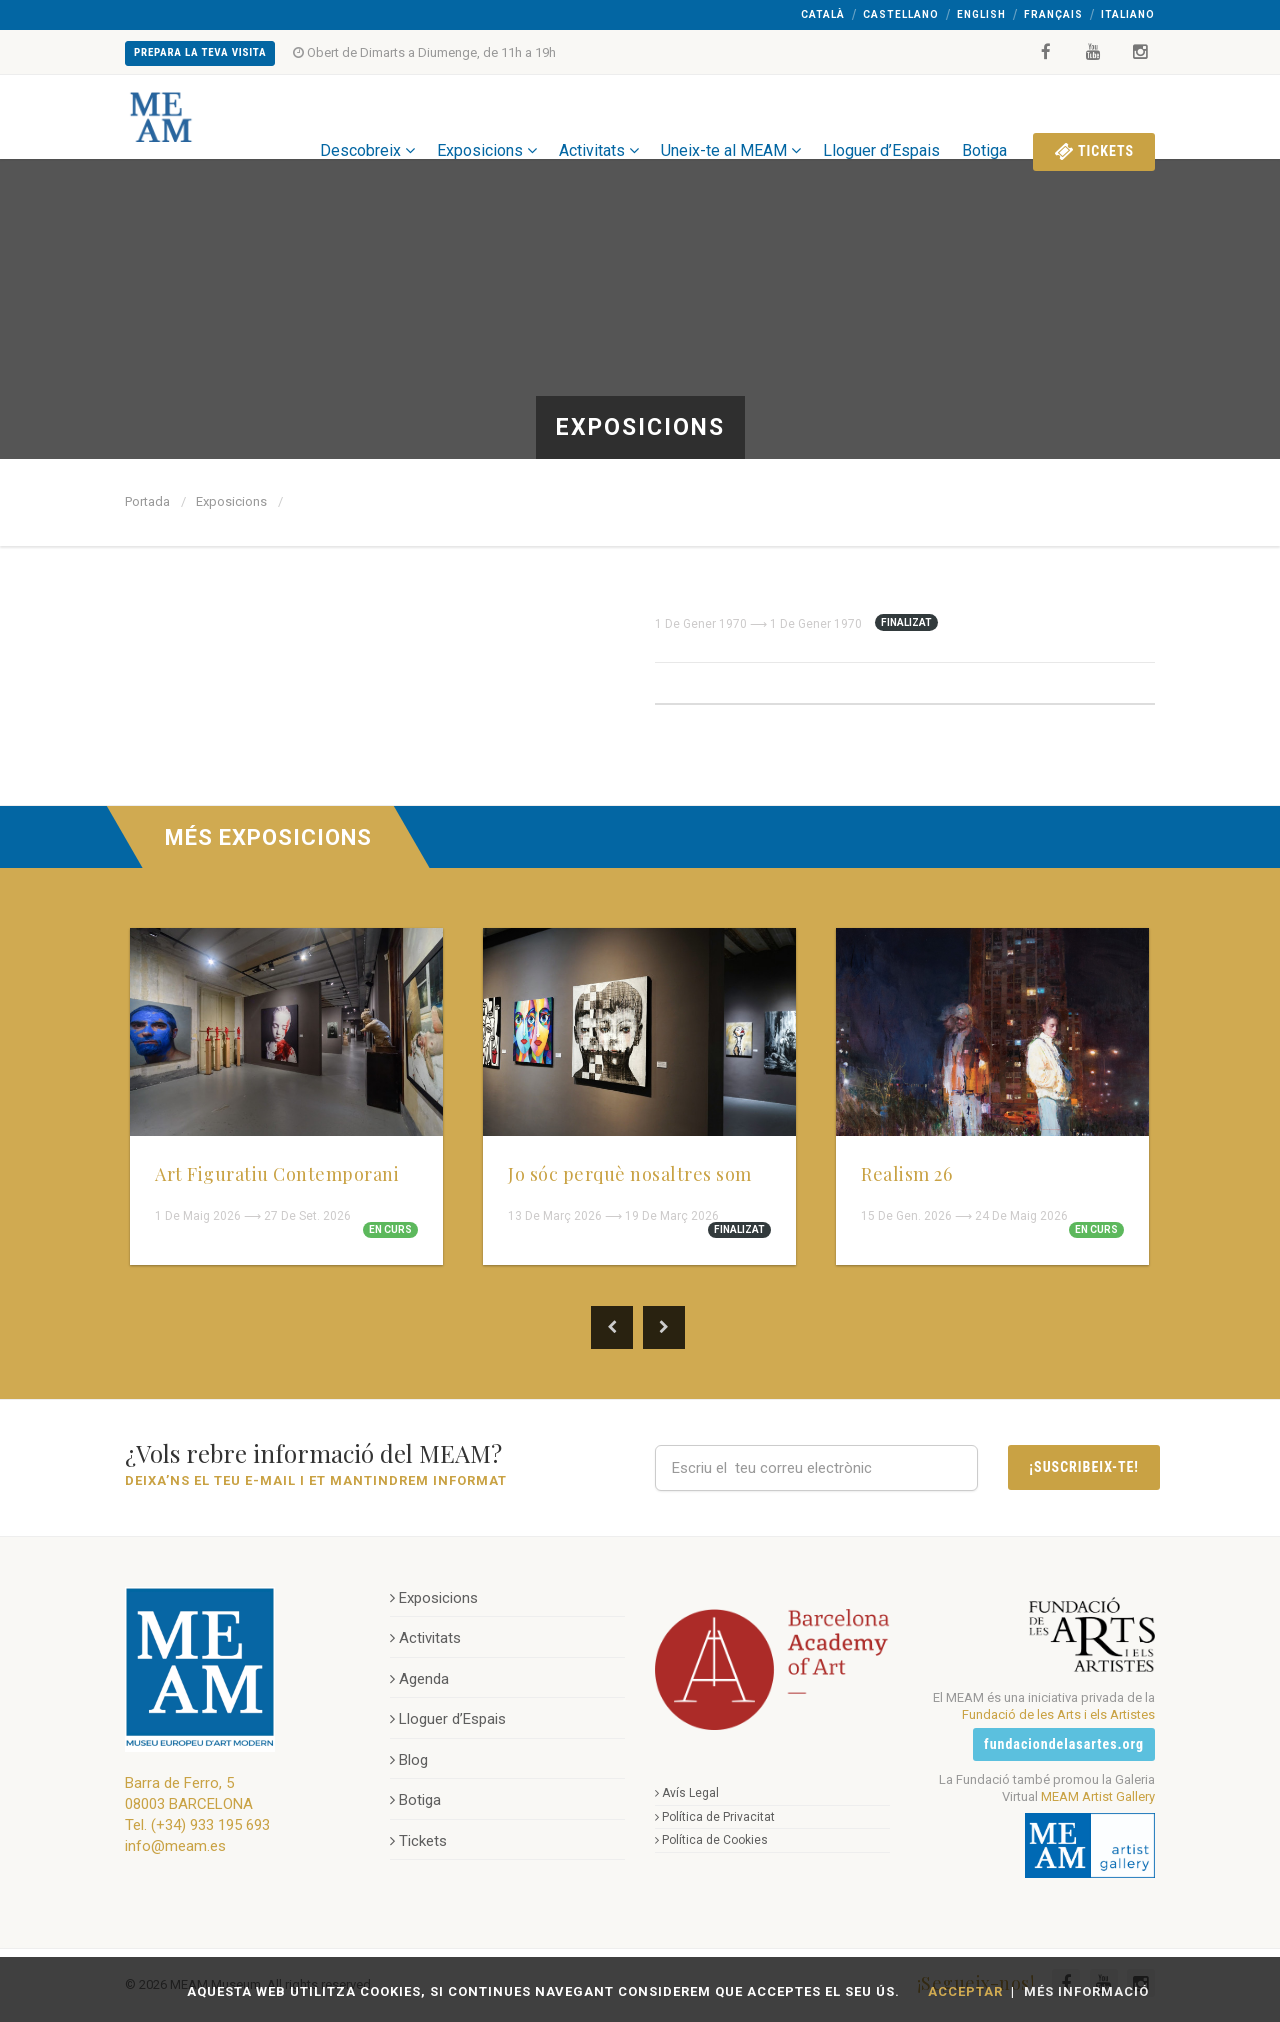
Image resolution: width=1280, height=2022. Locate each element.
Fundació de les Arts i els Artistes (1058, 1714)
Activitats (599, 116)
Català (823, 14)
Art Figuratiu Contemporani (277, 1174)
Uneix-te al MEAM (731, 116)
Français (1053, 14)
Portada (147, 501)
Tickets (1094, 117)
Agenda (419, 1679)
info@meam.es (175, 1846)
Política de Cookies (711, 1840)
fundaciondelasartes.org (1064, 1744)
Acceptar (965, 1991)
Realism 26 (906, 1174)
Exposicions (487, 116)
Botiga (984, 116)
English (981, 14)
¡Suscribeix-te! (1084, 1467)
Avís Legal (687, 1793)
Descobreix (367, 116)
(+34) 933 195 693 (210, 1825)
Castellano (901, 14)
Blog (409, 1760)
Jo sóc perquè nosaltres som (630, 1174)
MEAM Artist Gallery (1098, 1796)
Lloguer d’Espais (881, 116)
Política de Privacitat (715, 1817)
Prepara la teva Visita (200, 52)
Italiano (1128, 14)
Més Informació (1086, 1991)
